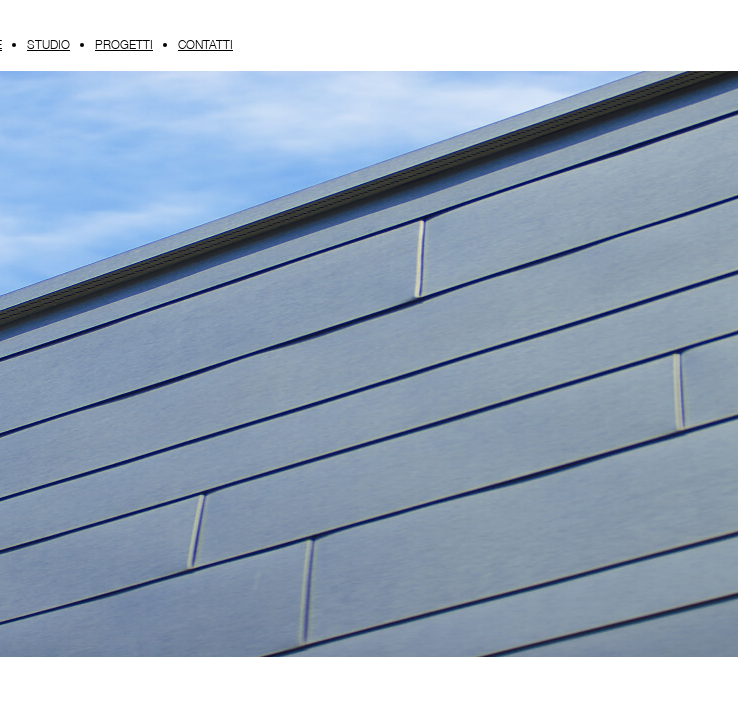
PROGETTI (124, 44)
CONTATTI (205, 44)
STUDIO (48, 44)
